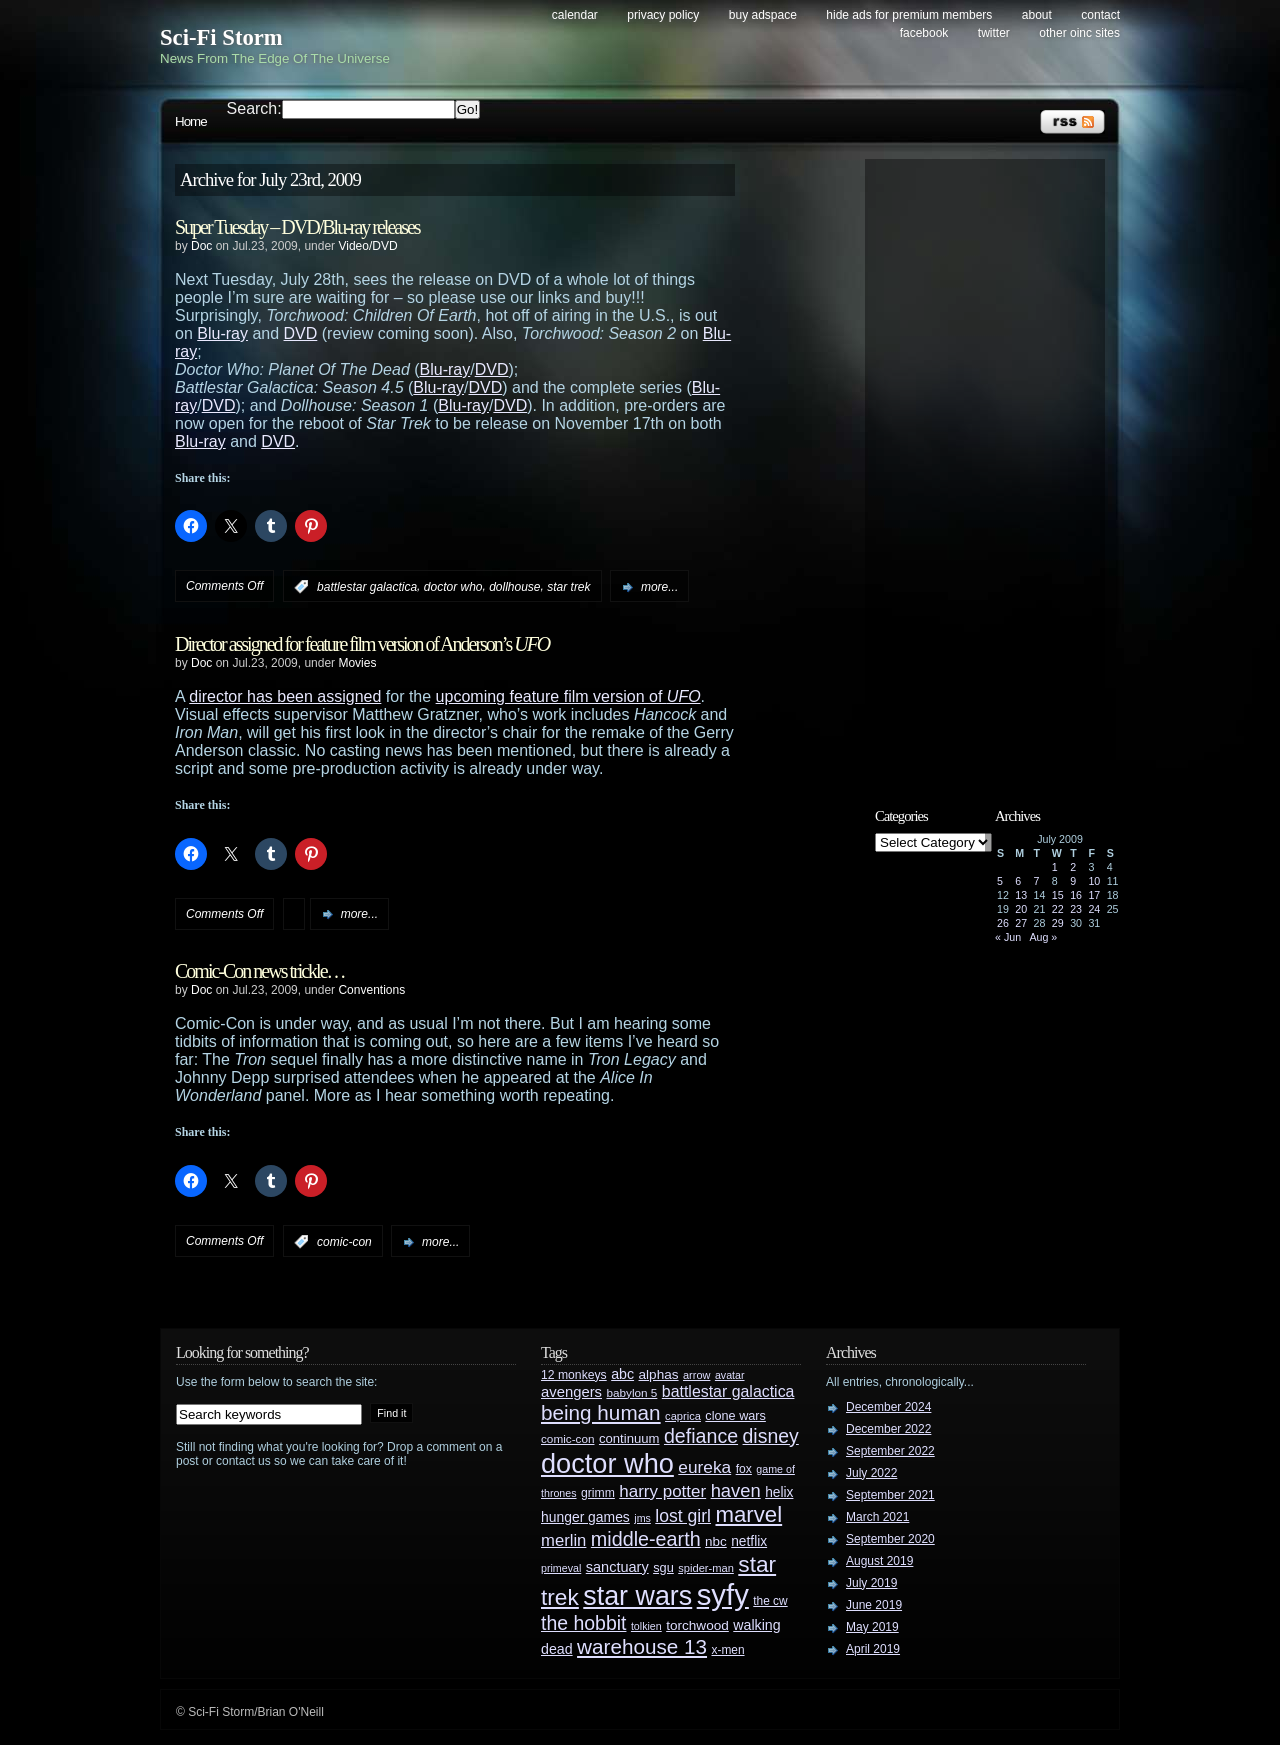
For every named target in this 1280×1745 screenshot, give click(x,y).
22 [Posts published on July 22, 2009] (1058, 909)
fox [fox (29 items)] (744, 1469)
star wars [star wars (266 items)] (637, 1596)
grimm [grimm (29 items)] (598, 1493)
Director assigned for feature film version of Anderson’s (362, 644)
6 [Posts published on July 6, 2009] (1018, 881)
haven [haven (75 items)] (736, 1490)
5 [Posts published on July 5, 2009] (1000, 881)
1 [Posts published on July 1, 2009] (1055, 867)
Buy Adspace (763, 15)
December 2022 (888, 1429)
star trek (568, 587)
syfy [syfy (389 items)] (723, 1594)
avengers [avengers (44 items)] (571, 1392)
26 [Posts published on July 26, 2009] (1003, 923)
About (1037, 15)
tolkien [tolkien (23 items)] (646, 1626)
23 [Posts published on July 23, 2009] (1076, 909)
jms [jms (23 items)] (642, 1518)
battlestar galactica (367, 587)
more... (659, 587)
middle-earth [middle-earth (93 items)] (646, 1539)
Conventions (371, 990)
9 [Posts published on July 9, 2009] (1073, 881)
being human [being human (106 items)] (601, 1412)
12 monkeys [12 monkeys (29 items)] (574, 1375)
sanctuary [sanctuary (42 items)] (617, 1567)
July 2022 (871, 1473)
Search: (254, 108)
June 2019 (874, 1605)
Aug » (1043, 937)
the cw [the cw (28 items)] (770, 1601)
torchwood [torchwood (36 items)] (697, 1625)
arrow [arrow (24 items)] (696, 1375)
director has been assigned (285, 696)
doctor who (453, 587)
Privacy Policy (663, 15)
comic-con (344, 1242)
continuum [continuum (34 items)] (629, 1438)
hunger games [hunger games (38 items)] (585, 1517)
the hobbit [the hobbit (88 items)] (583, 1623)
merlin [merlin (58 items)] (563, 1540)
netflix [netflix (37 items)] (749, 1541)
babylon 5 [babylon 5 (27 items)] (631, 1392)
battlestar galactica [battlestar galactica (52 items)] (728, 1391)
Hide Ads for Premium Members (909, 15)
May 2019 (872, 1627)
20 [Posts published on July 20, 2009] (1021, 909)
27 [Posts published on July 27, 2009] (1021, 923)
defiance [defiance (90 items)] (701, 1436)
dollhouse (514, 587)
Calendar (575, 15)
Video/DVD (367, 246)
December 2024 (888, 1407)
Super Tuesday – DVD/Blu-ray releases (297, 227)
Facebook (924, 33)
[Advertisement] (995, 467)
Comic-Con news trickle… (260, 971)
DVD (301, 333)
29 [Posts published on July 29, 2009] (1058, 923)
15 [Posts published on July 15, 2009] (1058, 895)
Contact (1100, 15)
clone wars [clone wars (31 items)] (735, 1416)
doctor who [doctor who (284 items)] (607, 1463)
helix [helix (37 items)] (779, 1492)
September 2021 (890, 1495)
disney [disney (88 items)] (771, 1436)
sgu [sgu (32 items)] (663, 1567)
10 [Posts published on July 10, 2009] (1094, 881)
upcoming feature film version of (568, 696)
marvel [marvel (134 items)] (748, 1514)
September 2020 (890, 1539)
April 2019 (873, 1649)
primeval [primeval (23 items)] (561, 1568)
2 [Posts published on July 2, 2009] (1073, 867)
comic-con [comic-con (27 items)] (567, 1438)
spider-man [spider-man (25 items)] (706, 1568)
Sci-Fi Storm (221, 37)
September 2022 (890, 1451)
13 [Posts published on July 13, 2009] (1021, 895)
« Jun (1008, 937)
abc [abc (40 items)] (622, 1374)
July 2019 (871, 1583)
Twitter (994, 33)
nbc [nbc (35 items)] (716, 1541)
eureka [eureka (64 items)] (704, 1467)
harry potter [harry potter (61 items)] (662, 1491)
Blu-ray (222, 333)
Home (191, 121)
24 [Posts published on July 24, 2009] (1094, 909)
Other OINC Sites (1079, 33)
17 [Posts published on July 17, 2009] (1094, 895)
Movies (357, 663)
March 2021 (877, 1517)
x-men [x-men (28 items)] (727, 1650)
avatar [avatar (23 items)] (730, 1375)
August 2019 (879, 1561)
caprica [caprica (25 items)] (683, 1416)
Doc (201, 246)
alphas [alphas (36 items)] (659, 1374)
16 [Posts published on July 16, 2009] (1076, 895)
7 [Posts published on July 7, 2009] (1037, 881)
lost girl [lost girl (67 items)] (683, 1516)
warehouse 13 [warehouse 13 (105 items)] (642, 1646)
